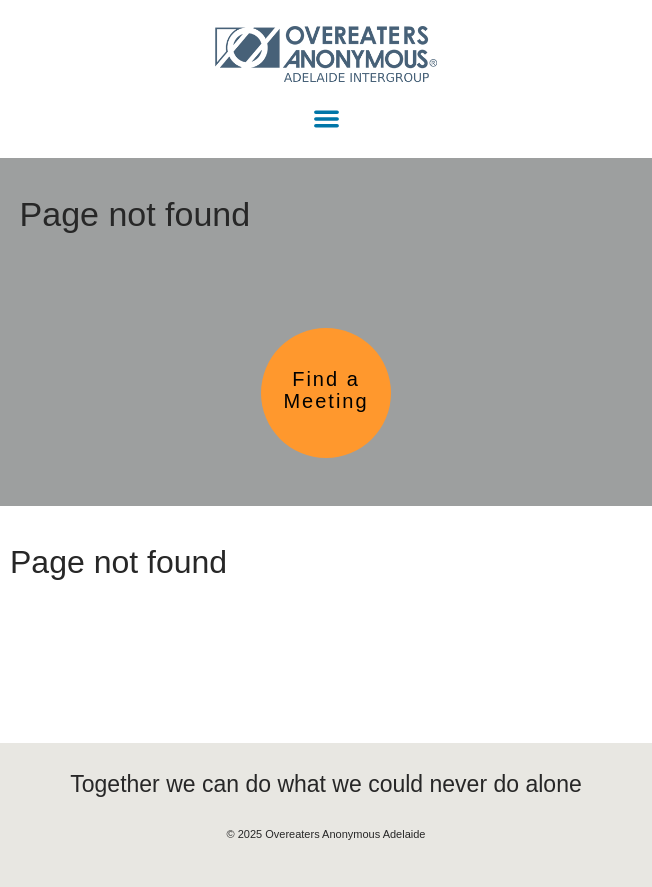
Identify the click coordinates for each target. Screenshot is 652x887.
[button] (326, 118)
